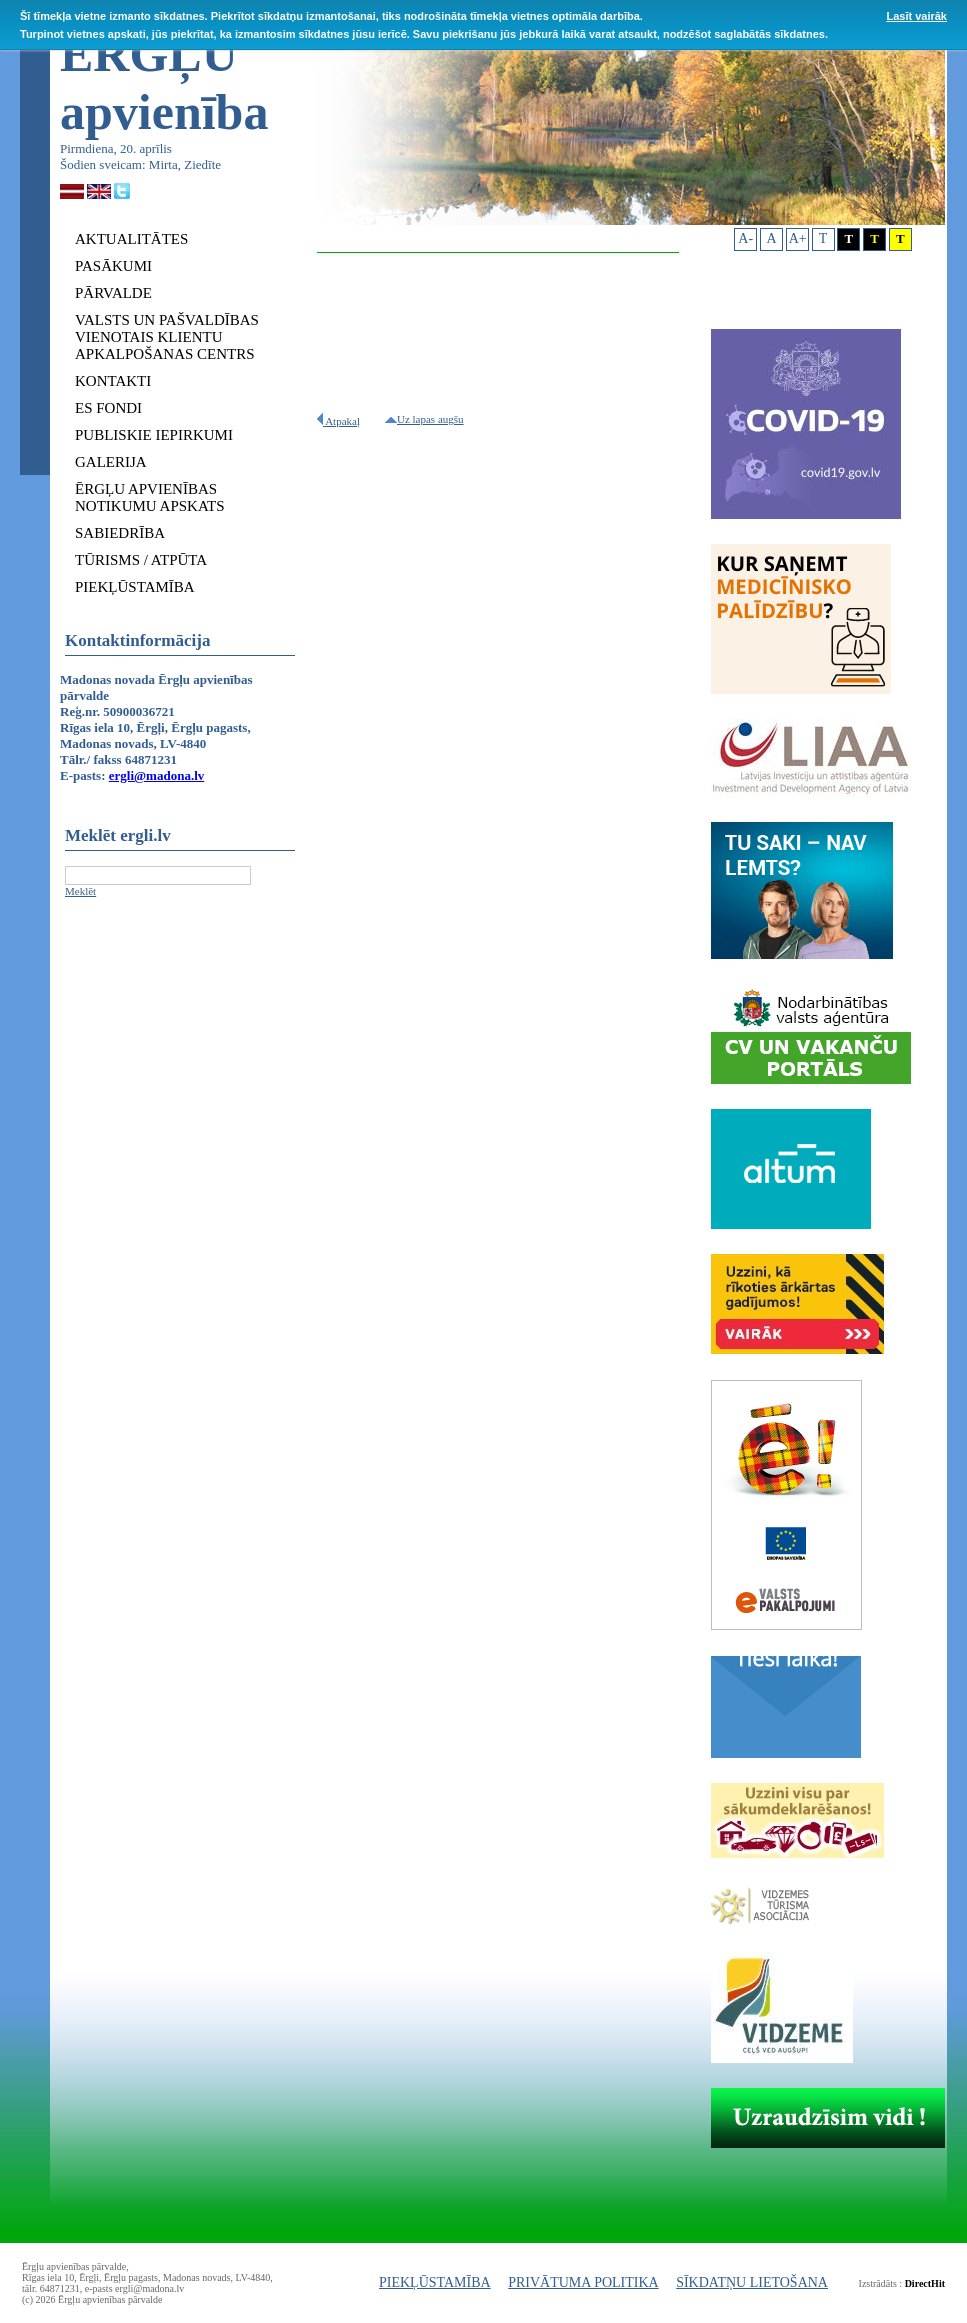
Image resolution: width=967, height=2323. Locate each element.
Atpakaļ (338, 421)
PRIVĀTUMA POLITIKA (583, 2282)
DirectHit (925, 2283)
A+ (798, 238)
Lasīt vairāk (916, 16)
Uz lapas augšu (424, 419)
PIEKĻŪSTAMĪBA (435, 2282)
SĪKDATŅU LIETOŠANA (752, 2282)
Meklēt (80, 891)
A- (745, 238)
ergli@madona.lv (157, 775)
